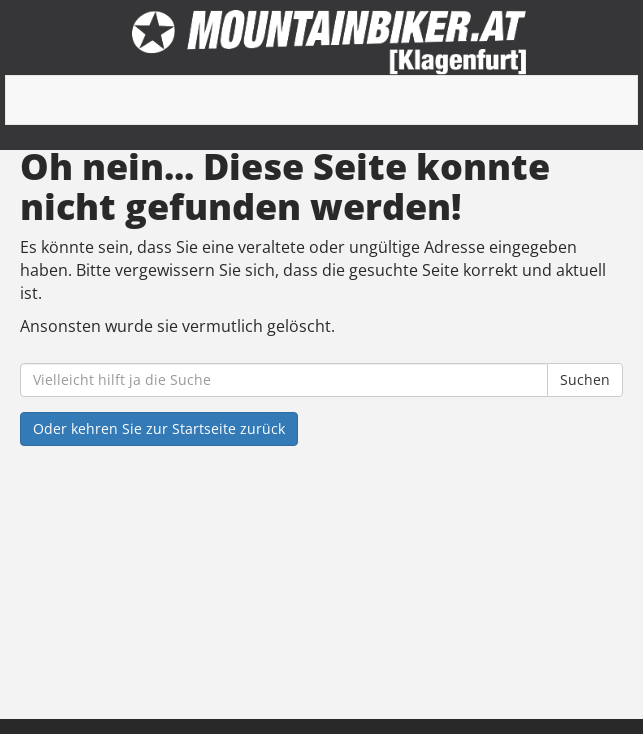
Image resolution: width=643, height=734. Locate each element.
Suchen (585, 379)
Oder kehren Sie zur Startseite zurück (159, 428)
